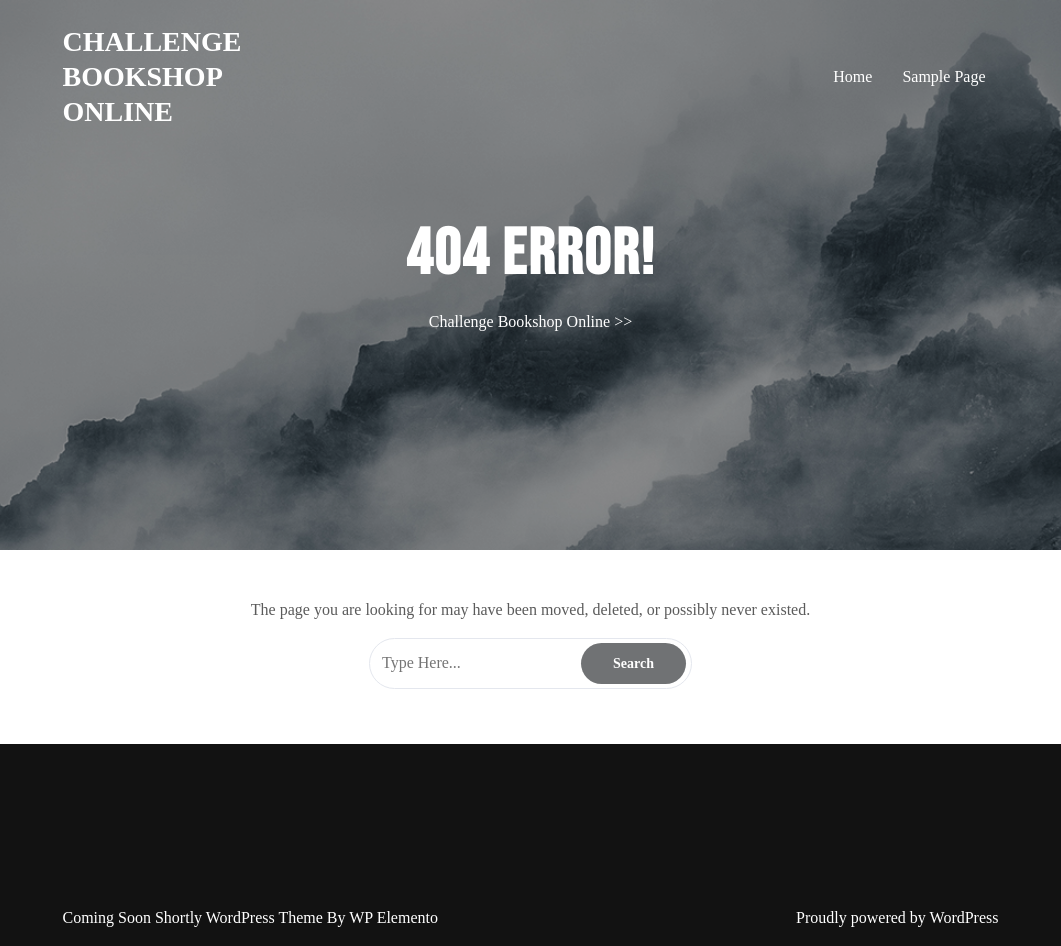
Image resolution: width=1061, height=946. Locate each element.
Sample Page (943, 76)
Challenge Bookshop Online (152, 76)
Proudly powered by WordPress (897, 917)
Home (852, 76)
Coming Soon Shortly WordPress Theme (195, 917)
